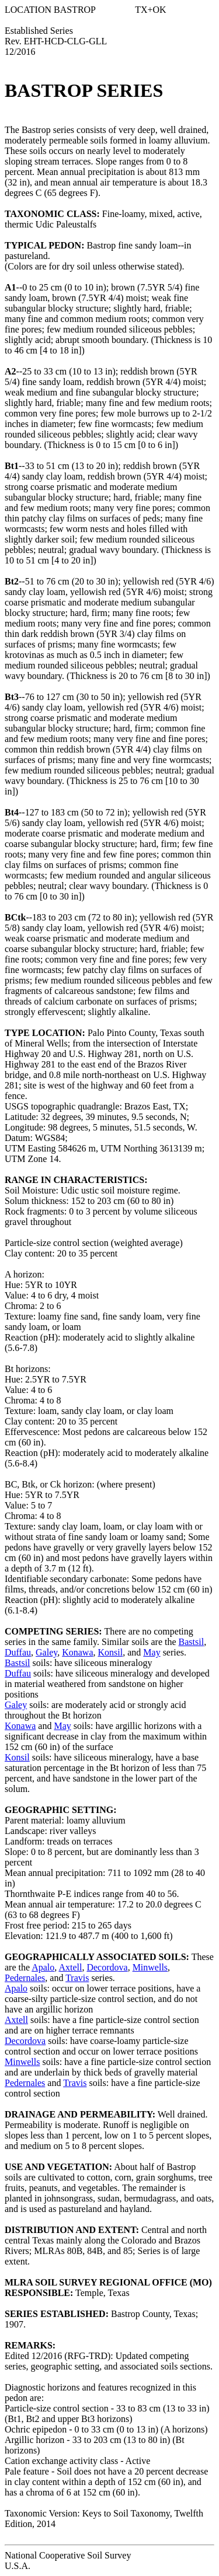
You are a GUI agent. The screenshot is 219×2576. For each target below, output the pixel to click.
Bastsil (191, 1642)
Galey (46, 1652)
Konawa (77, 1652)
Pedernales (25, 1978)
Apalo (43, 1967)
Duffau (18, 1652)
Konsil (110, 1652)
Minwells (150, 1967)
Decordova (106, 1967)
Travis (77, 1978)
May (151, 1652)
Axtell (70, 1967)
